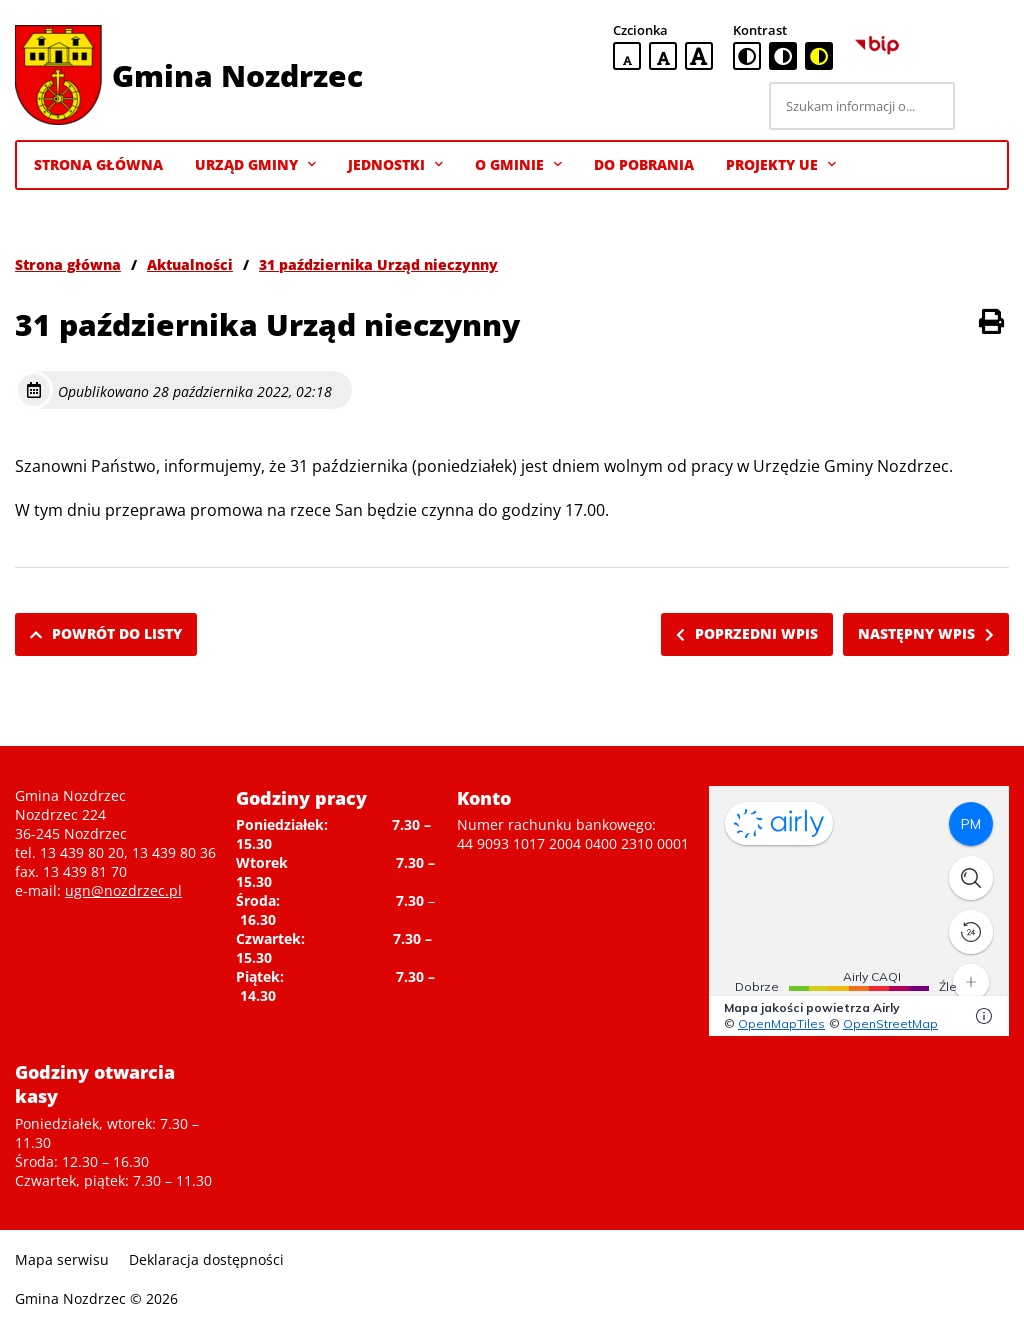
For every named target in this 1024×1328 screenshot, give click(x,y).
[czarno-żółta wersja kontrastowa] (819, 56)
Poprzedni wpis (747, 633)
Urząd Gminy (255, 165)
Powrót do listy (106, 633)
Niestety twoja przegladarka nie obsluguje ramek (859, 911)
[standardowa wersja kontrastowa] (747, 56)
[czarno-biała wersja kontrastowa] (783, 56)
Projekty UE (781, 165)
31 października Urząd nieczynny (378, 264)
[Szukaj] (985, 106)
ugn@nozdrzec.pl (123, 890)
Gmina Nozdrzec (237, 75)
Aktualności (190, 264)
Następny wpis (926, 633)
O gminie (518, 165)
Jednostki (395, 165)
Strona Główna (98, 164)
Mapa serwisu (62, 1259)
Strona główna (68, 264)
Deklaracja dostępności (206, 1259)
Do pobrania (644, 164)
